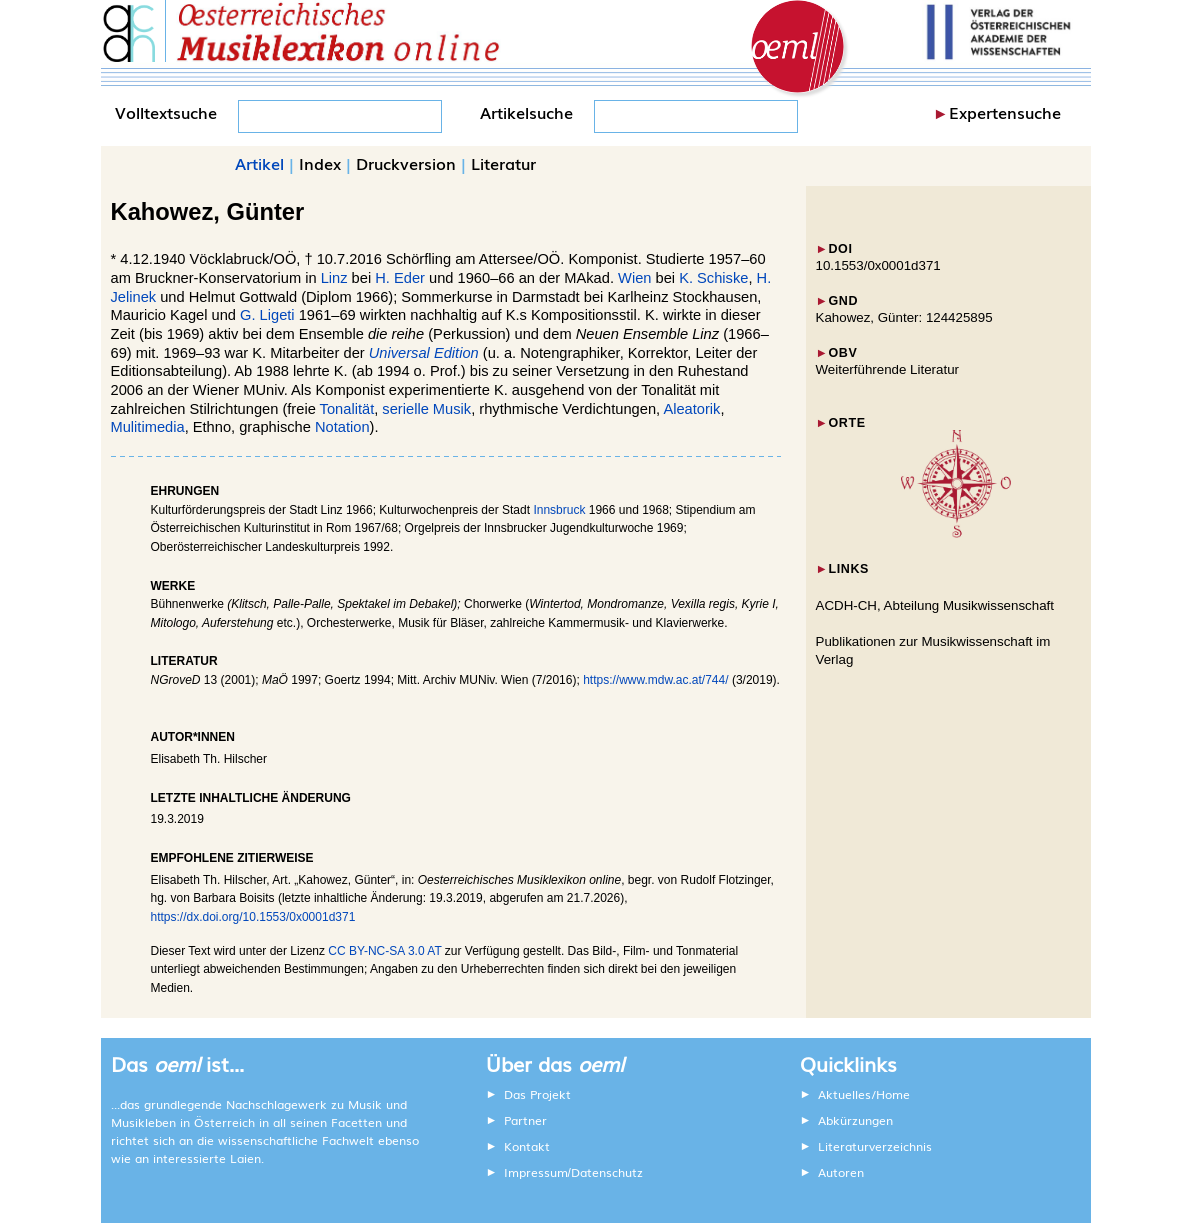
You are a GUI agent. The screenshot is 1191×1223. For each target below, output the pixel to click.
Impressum (536, 1172)
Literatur (503, 163)
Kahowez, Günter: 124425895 (904, 317)
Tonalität (347, 409)
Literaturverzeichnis (875, 1146)
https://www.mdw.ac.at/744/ (655, 680)
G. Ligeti (267, 315)
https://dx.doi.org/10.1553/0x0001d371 (253, 917)
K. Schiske (713, 278)
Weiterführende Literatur (887, 369)
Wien (634, 278)
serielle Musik (426, 409)
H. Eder (400, 278)
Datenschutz (607, 1172)
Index (320, 163)
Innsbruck (559, 510)
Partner (525, 1120)
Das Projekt (537, 1094)
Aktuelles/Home (864, 1094)
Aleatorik (691, 409)
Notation (342, 427)
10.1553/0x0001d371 (878, 265)
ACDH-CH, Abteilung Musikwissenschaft (935, 605)
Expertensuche (1005, 112)
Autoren (841, 1172)
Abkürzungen (855, 1120)
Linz (334, 278)
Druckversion (406, 163)
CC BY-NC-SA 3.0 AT (384, 951)
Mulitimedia (148, 427)
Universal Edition (424, 353)
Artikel (259, 163)
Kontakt (527, 1146)
